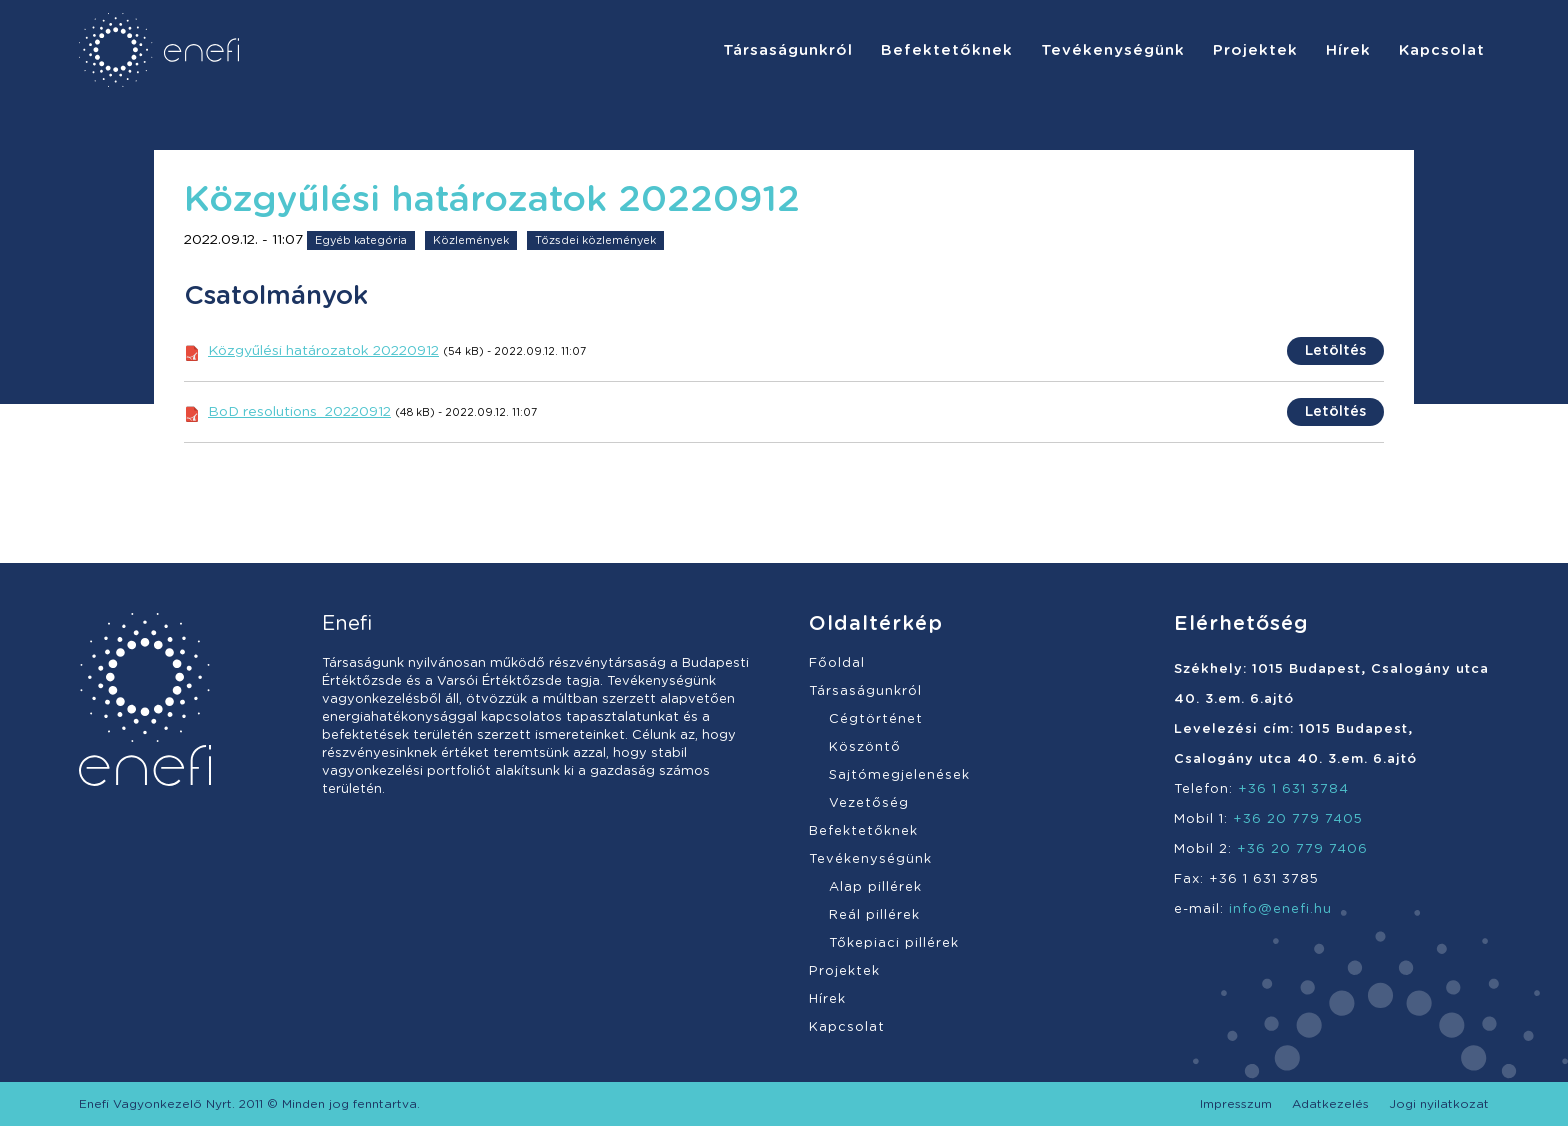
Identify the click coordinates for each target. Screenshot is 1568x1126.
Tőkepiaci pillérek (894, 943)
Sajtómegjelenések (899, 775)
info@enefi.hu (1280, 909)
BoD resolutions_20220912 (299, 412)
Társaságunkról (865, 691)
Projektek (844, 971)
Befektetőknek (863, 831)
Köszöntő (865, 747)
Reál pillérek (874, 915)
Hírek (827, 999)
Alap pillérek (875, 887)
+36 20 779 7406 (1302, 849)
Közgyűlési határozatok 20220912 (323, 351)
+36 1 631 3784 (1293, 789)
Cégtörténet (876, 719)
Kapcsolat (847, 1027)
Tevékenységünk (870, 859)
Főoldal (837, 663)
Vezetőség (869, 803)
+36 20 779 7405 (1298, 819)
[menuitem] (788, 50)
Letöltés (1335, 351)
